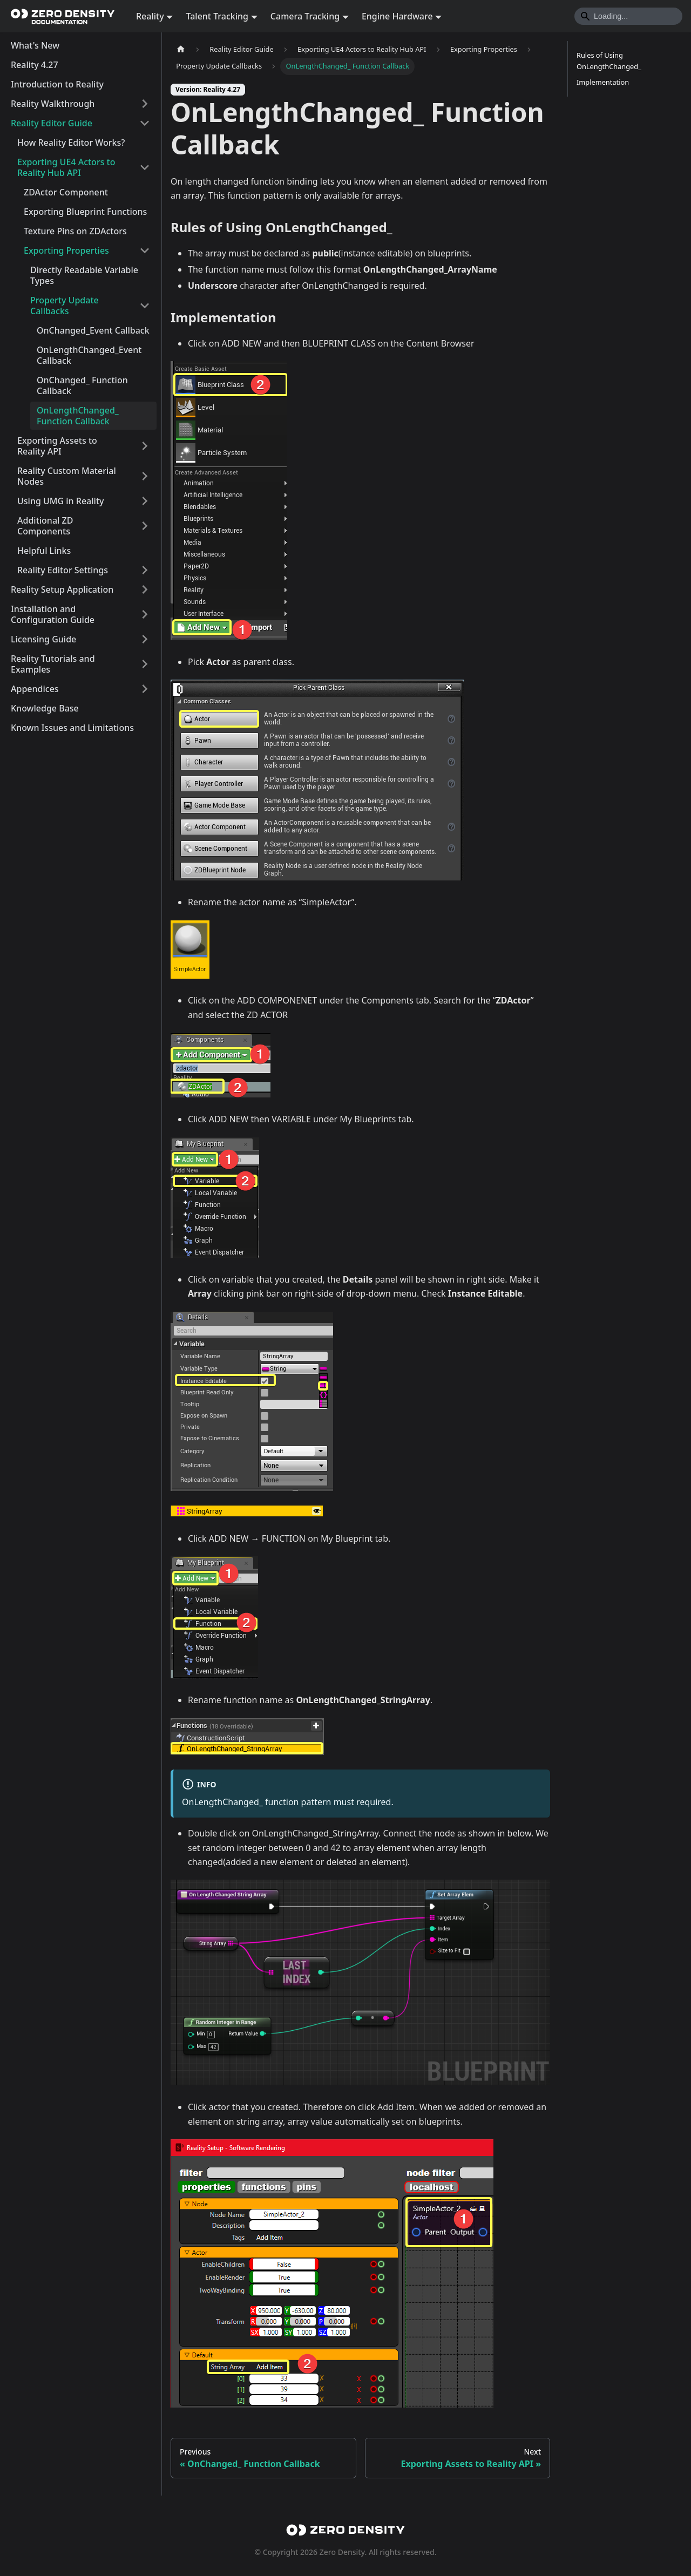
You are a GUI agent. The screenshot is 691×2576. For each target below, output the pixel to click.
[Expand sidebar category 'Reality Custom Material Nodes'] (145, 476)
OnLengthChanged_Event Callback (89, 355)
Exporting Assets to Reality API (57, 446)
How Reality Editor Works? (71, 142)
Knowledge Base (45, 708)
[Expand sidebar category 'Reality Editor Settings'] (145, 570)
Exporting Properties (66, 250)
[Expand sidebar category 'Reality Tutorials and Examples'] (145, 664)
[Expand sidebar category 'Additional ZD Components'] (145, 526)
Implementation (603, 82)
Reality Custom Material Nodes (66, 476)
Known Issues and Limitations (72, 728)
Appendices (35, 689)
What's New (35, 45)
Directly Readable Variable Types (84, 275)
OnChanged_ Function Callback (82, 385)
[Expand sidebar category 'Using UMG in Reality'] (145, 501)
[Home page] (181, 49)
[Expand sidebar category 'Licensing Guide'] (145, 639)
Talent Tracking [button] (217, 16)
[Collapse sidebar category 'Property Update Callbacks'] (145, 306)
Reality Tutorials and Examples (53, 664)
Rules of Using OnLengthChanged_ (609, 60)
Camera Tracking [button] (305, 16)
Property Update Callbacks (64, 305)
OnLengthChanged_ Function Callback (78, 415)
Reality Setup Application (62, 589)
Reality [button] (150, 16)
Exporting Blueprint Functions (85, 212)
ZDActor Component (66, 192)
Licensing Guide (43, 639)
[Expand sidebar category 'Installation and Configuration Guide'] (145, 614)
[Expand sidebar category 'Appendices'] (145, 688)
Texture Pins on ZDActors (75, 231)
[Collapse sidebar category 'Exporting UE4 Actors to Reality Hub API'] (145, 167)
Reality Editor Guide (51, 123)
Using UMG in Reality (60, 501)
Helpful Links (44, 551)
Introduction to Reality (57, 84)
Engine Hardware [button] (397, 16)
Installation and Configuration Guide (52, 614)
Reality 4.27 (34, 65)
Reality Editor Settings (62, 570)
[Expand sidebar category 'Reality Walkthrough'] (145, 103)
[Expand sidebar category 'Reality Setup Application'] (145, 589)
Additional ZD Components (45, 525)
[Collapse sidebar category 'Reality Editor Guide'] (145, 123)
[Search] (628, 16)
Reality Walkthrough (52, 104)
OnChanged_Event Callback (93, 330)
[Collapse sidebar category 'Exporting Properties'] (145, 250)
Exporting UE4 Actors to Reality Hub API (66, 167)
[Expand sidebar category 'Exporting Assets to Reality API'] (145, 446)
